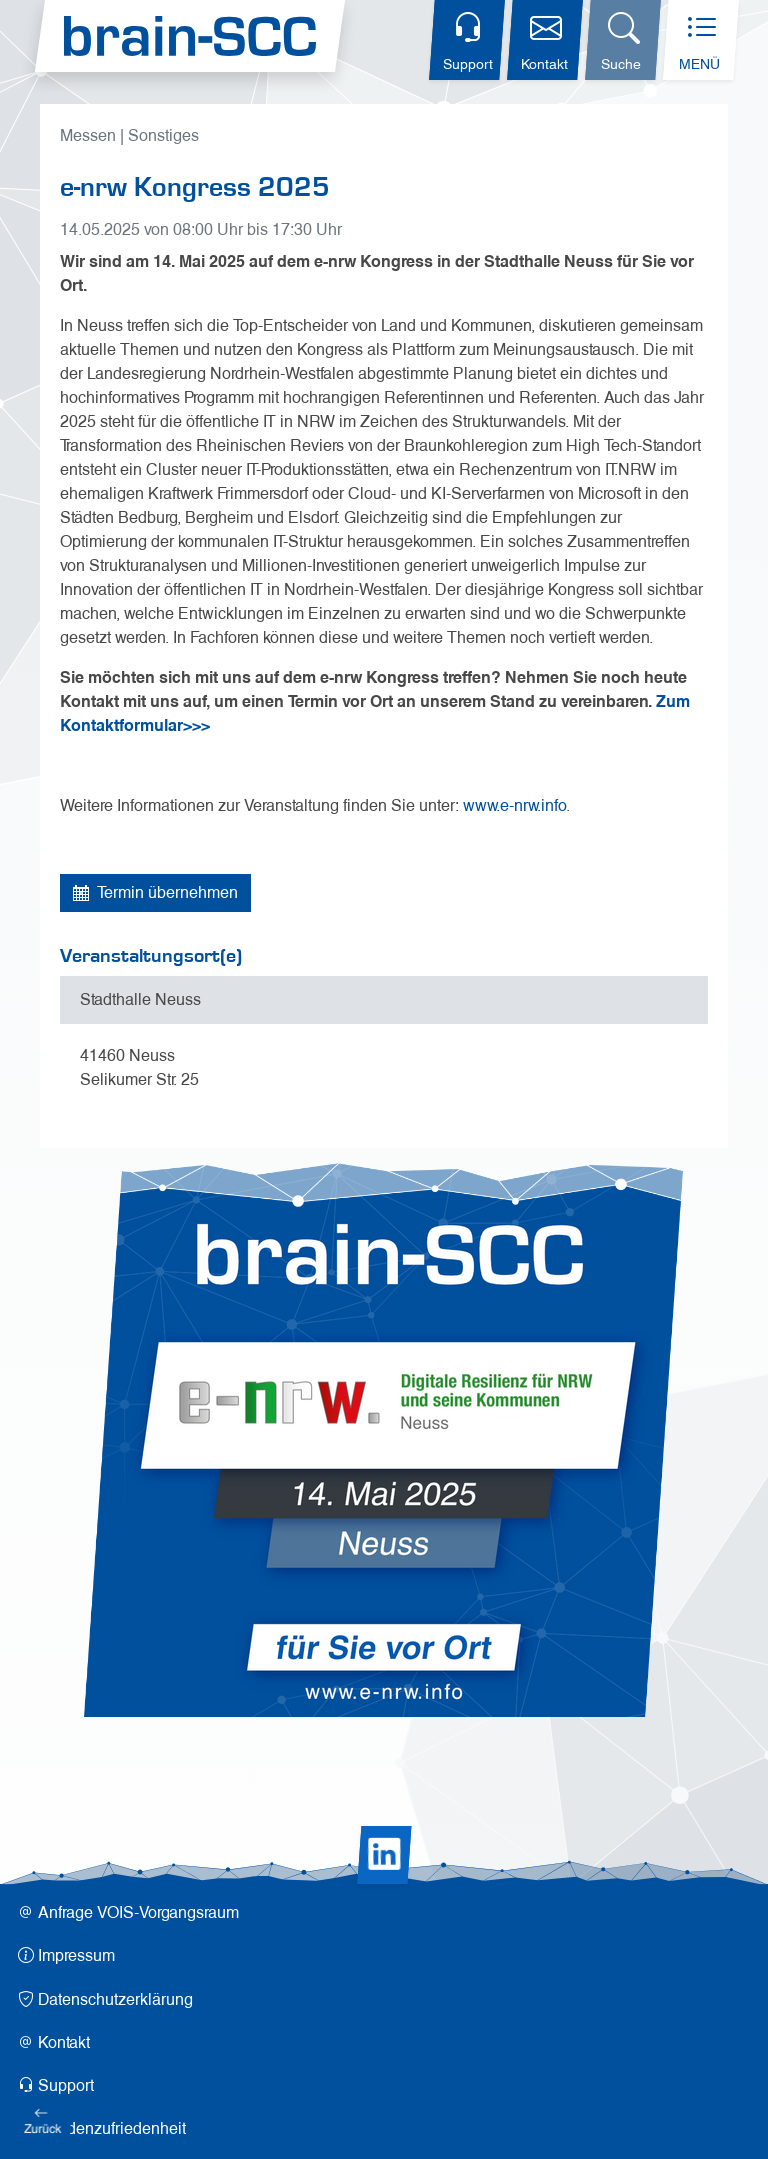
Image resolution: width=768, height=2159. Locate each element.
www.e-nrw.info (514, 805)
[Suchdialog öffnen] (623, 40)
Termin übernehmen (155, 892)
